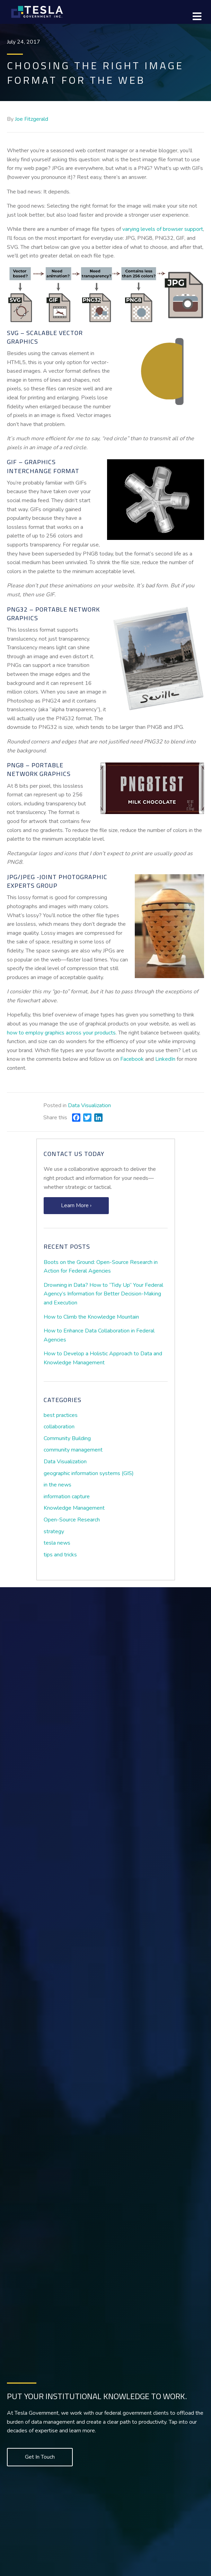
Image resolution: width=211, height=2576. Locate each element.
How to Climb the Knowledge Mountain (91, 1317)
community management (73, 1450)
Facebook (132, 1059)
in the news (57, 1485)
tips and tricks (60, 1554)
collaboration (59, 1426)
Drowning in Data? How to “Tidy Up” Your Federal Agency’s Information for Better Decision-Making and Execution (103, 1294)
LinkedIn (165, 1059)
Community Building (67, 1438)
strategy (54, 1531)
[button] (76, 1205)
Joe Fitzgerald (31, 119)
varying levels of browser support (162, 229)
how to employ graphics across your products (61, 1033)
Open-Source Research (72, 1520)
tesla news (57, 1543)
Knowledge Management (74, 1508)
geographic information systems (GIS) (89, 1473)
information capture (67, 1496)
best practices (61, 1415)
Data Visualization (89, 1105)
